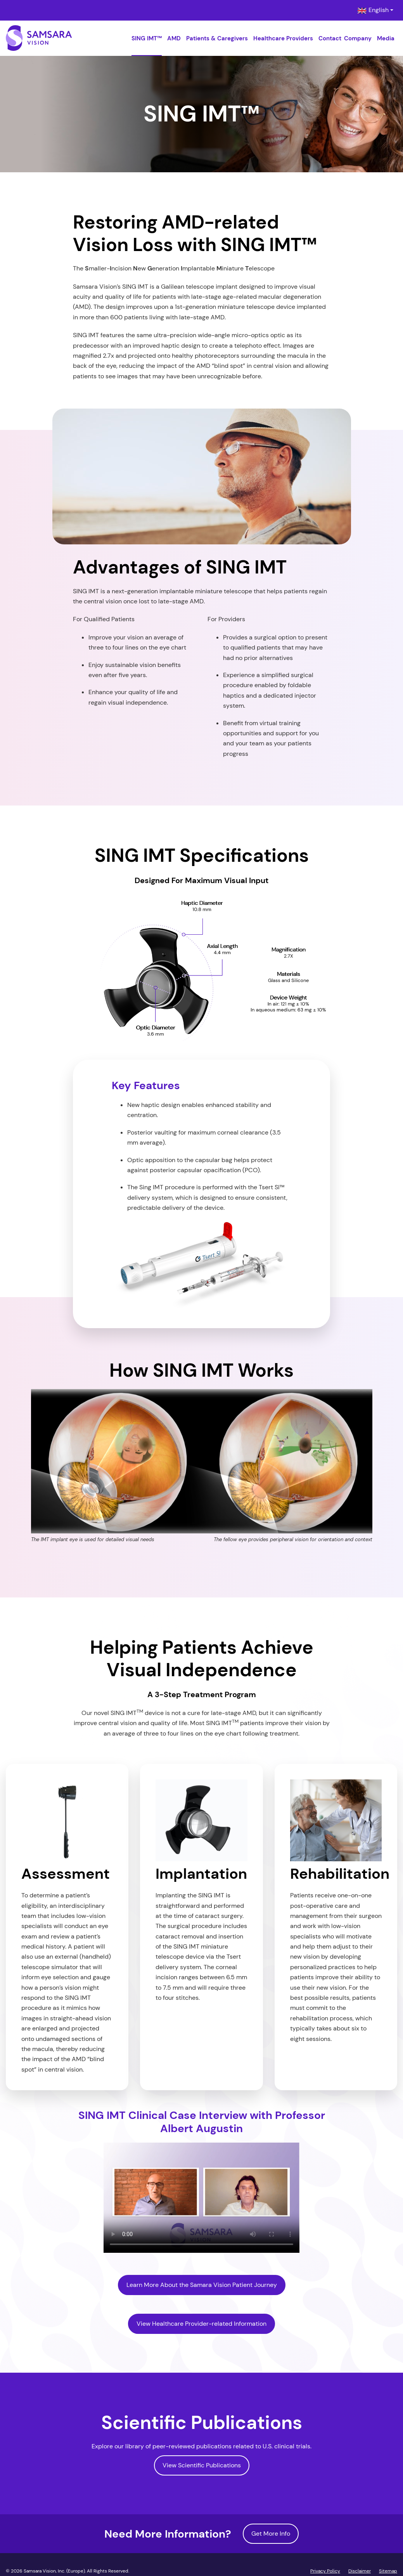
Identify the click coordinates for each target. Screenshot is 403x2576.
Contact (329, 38)
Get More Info (270, 2533)
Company (358, 38)
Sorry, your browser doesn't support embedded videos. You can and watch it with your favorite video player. (201, 2198)
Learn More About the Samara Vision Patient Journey (201, 2285)
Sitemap (388, 2571)
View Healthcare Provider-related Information (201, 2324)
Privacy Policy (325, 2571)
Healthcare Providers (283, 38)
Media (385, 38)
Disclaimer (359, 2571)
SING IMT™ (146, 38)
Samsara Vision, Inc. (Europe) (54, 2571)
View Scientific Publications (202, 2465)
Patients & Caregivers (217, 38)
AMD (174, 38)
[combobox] (375, 10)
